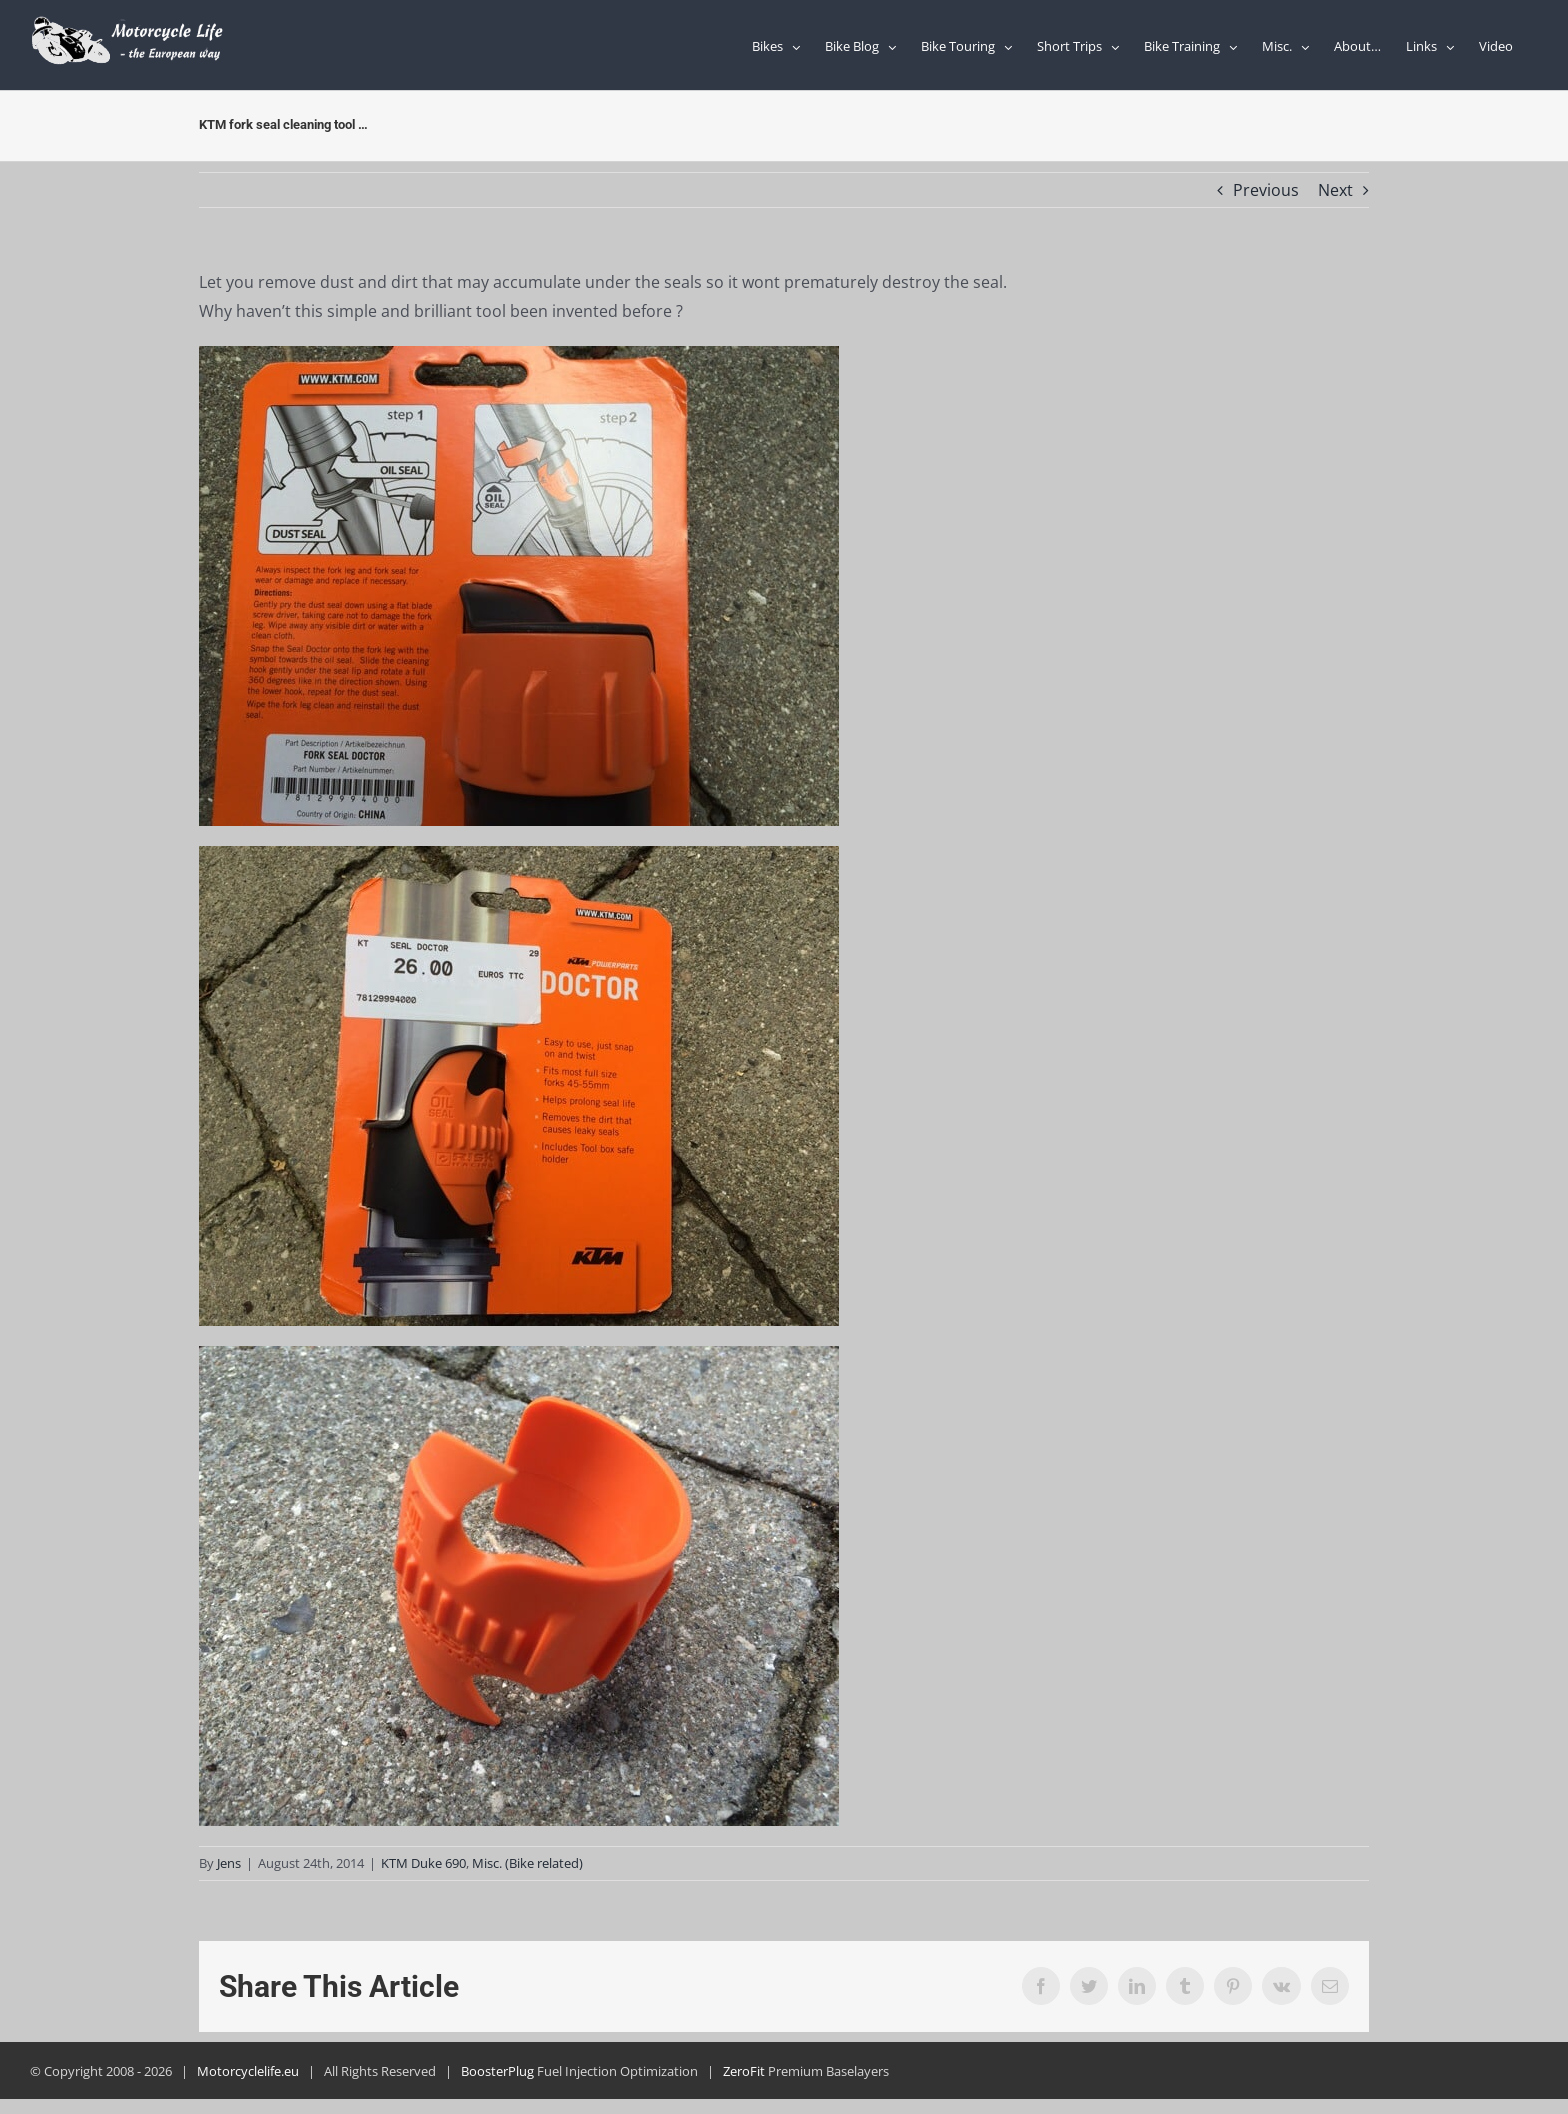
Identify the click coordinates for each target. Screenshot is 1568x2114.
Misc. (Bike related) (527, 1863)
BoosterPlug (497, 2071)
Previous (1266, 190)
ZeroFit (744, 2071)
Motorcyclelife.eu (248, 2071)
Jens (229, 1863)
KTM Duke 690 (423, 1863)
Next (1335, 190)
